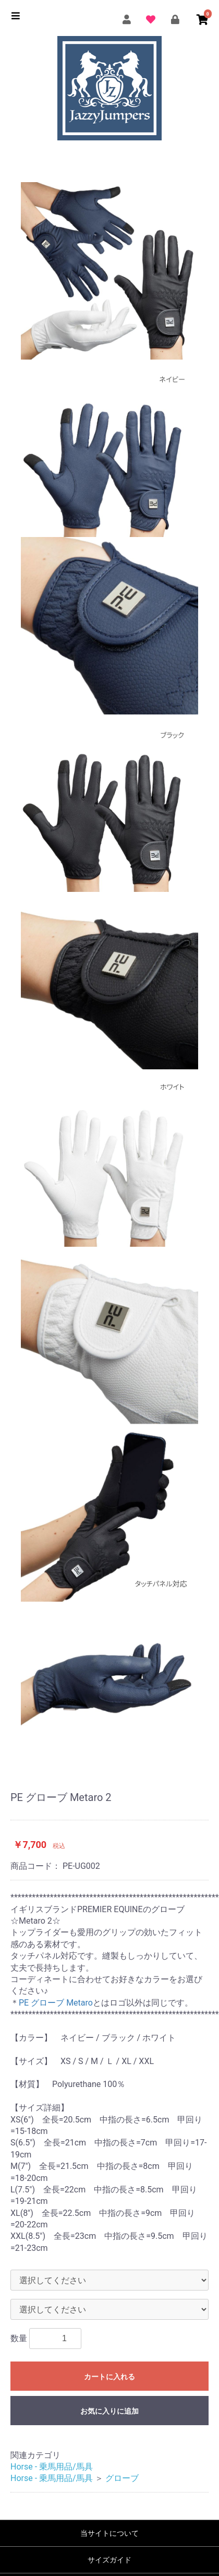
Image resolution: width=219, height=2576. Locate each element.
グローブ (122, 2478)
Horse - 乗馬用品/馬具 (51, 2467)
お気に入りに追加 (109, 2411)
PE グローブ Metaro (56, 2003)
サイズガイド (109, 2560)
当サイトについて (109, 2533)
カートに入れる (109, 2376)
